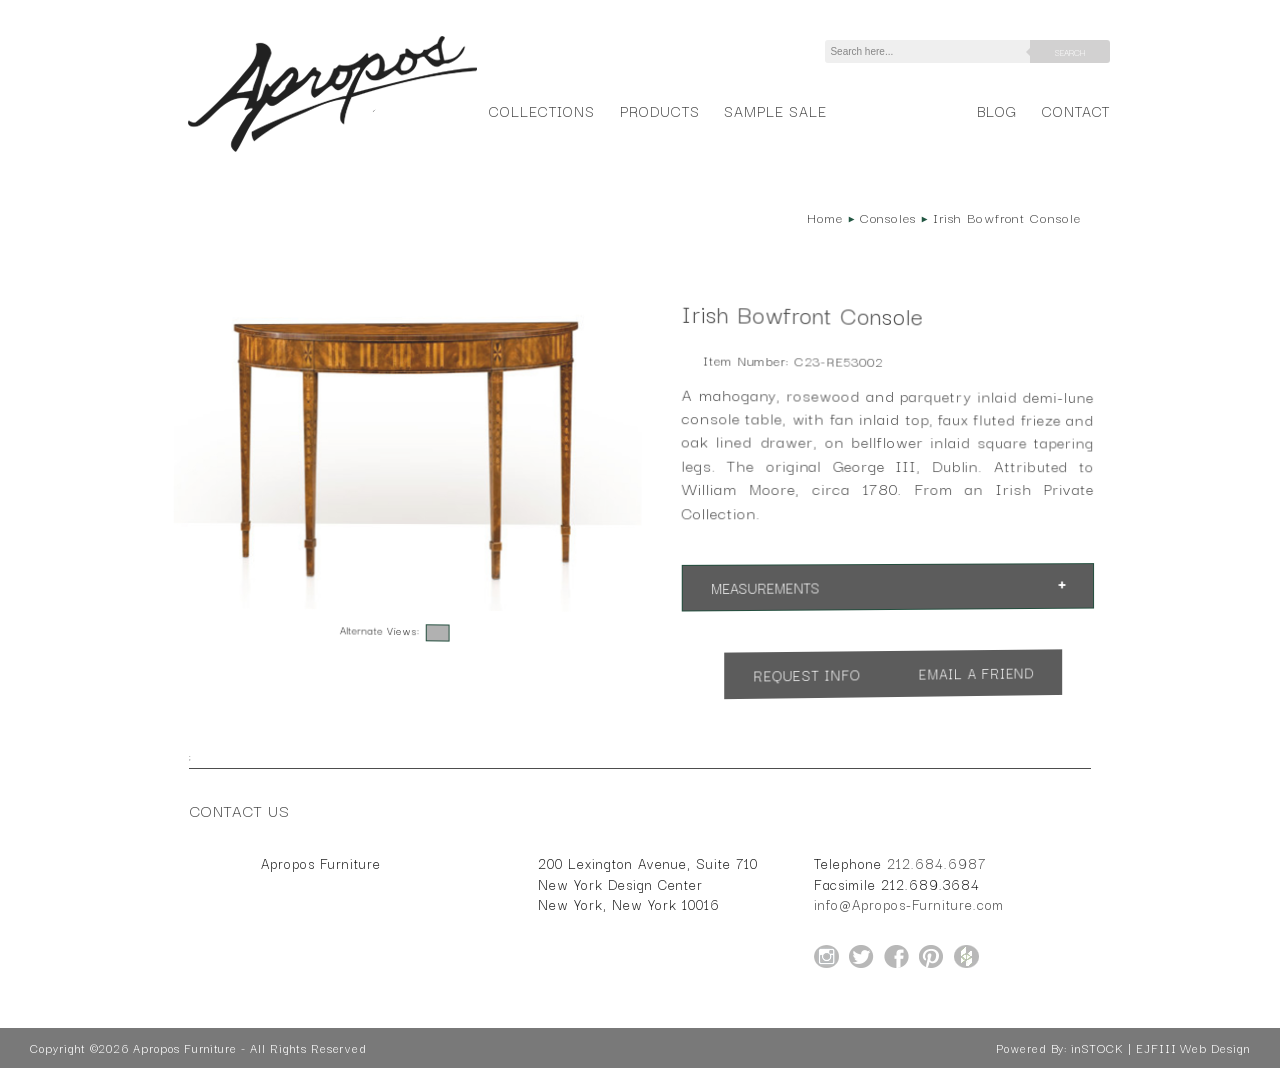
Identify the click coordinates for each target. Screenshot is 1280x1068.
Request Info (807, 675)
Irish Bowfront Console (1007, 217)
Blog (997, 110)
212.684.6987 (936, 863)
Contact (1076, 110)
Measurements (765, 588)
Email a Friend (976, 673)
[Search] (931, 51)
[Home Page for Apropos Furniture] (332, 152)
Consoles (888, 217)
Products (660, 110)
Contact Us (240, 810)
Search (1070, 52)
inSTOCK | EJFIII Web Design (1160, 1048)
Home (825, 217)
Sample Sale (775, 110)
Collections (541, 110)
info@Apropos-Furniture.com (909, 904)
